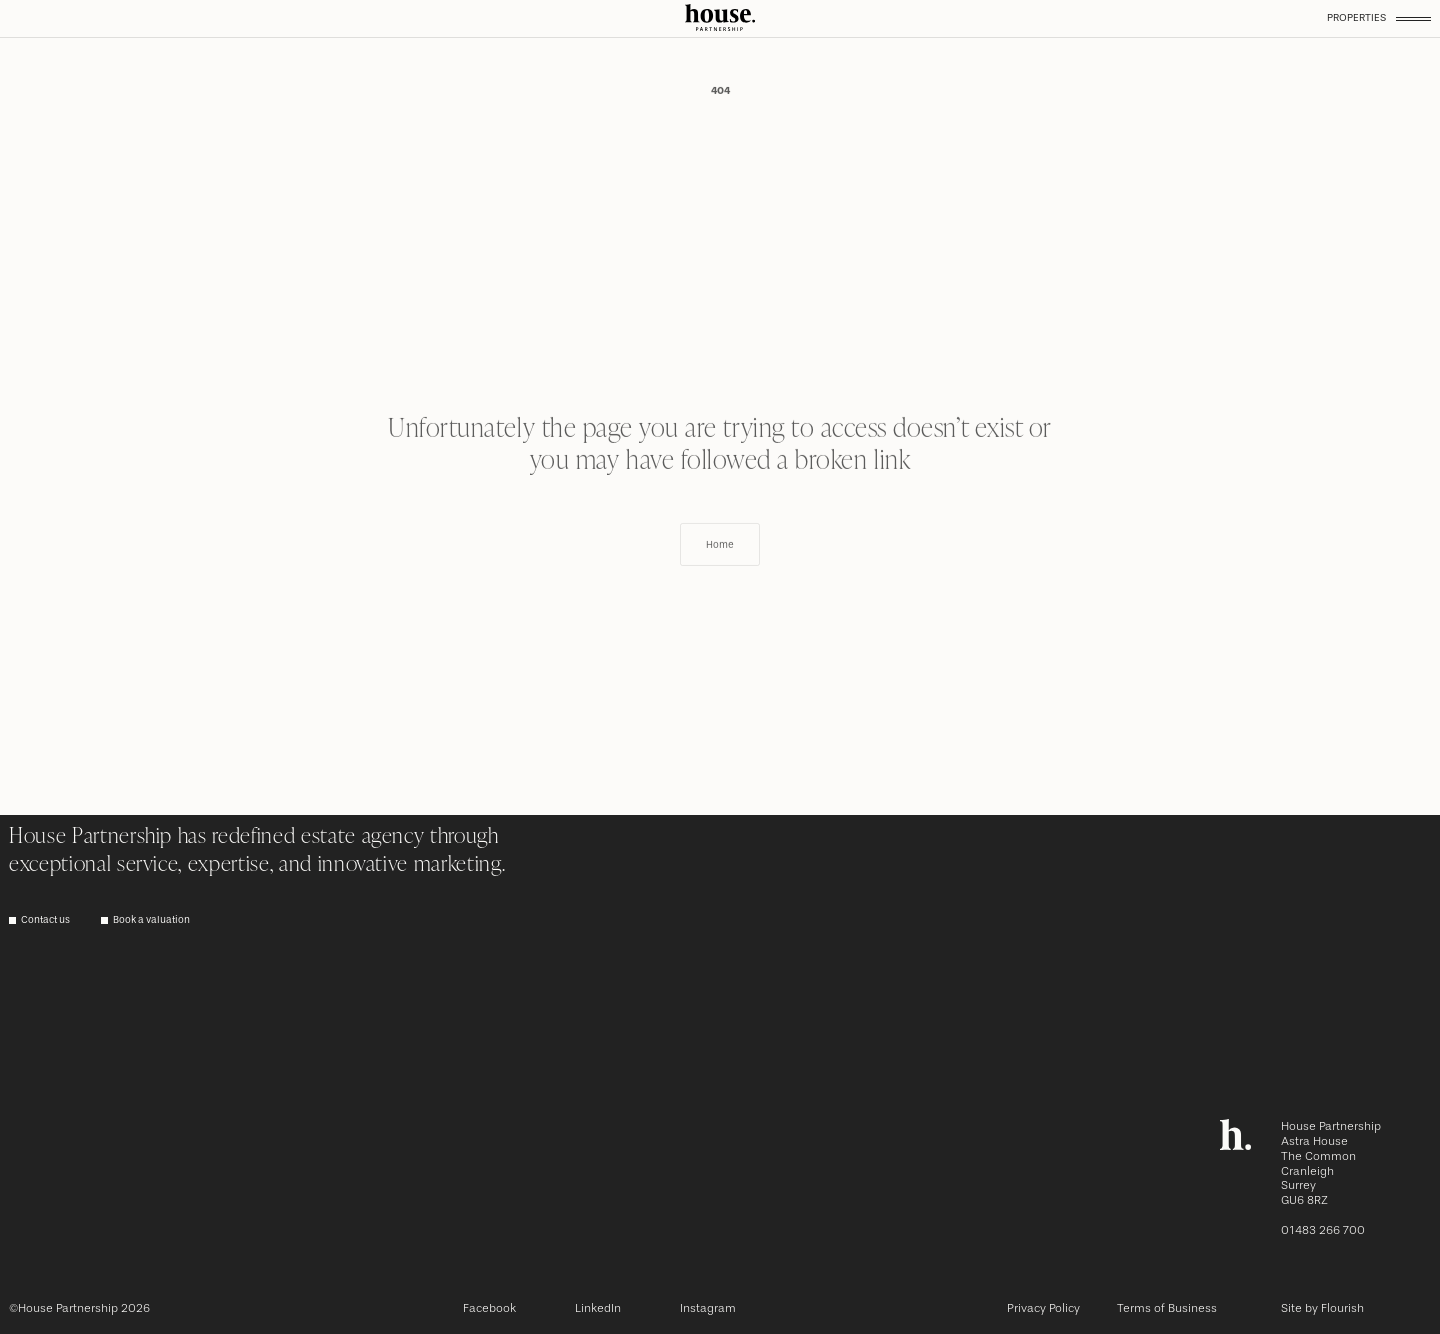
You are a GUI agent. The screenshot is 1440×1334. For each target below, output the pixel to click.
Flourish (1342, 1308)
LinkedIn (598, 1308)
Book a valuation (151, 920)
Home (720, 578)
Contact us (45, 920)
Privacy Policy (1043, 1308)
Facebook (489, 1308)
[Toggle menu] (1413, 18)
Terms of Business (1167, 1308)
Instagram (708, 1308)
